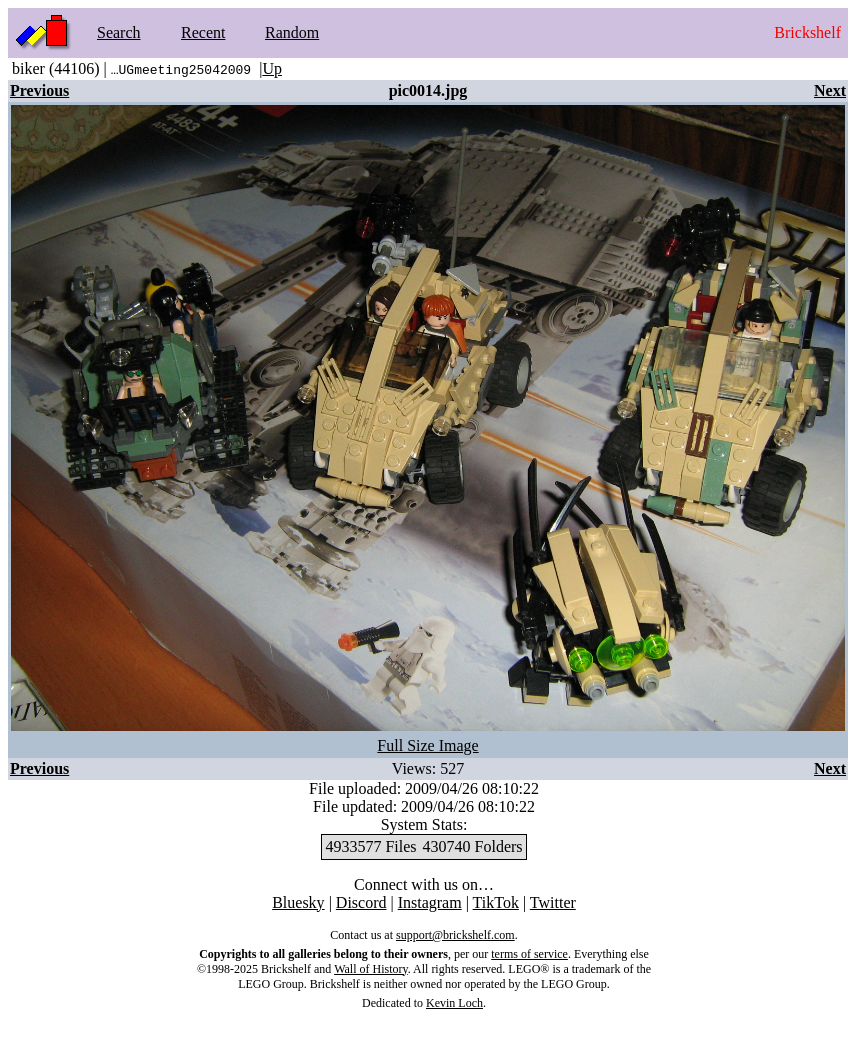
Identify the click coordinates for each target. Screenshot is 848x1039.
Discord (361, 902)
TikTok (496, 902)
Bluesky (298, 902)
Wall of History (371, 969)
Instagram (430, 902)
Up (272, 68)
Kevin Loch (454, 1003)
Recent (203, 32)
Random (292, 32)
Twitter (553, 902)
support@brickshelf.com (455, 935)
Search (119, 32)
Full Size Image (427, 745)
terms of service (529, 954)
